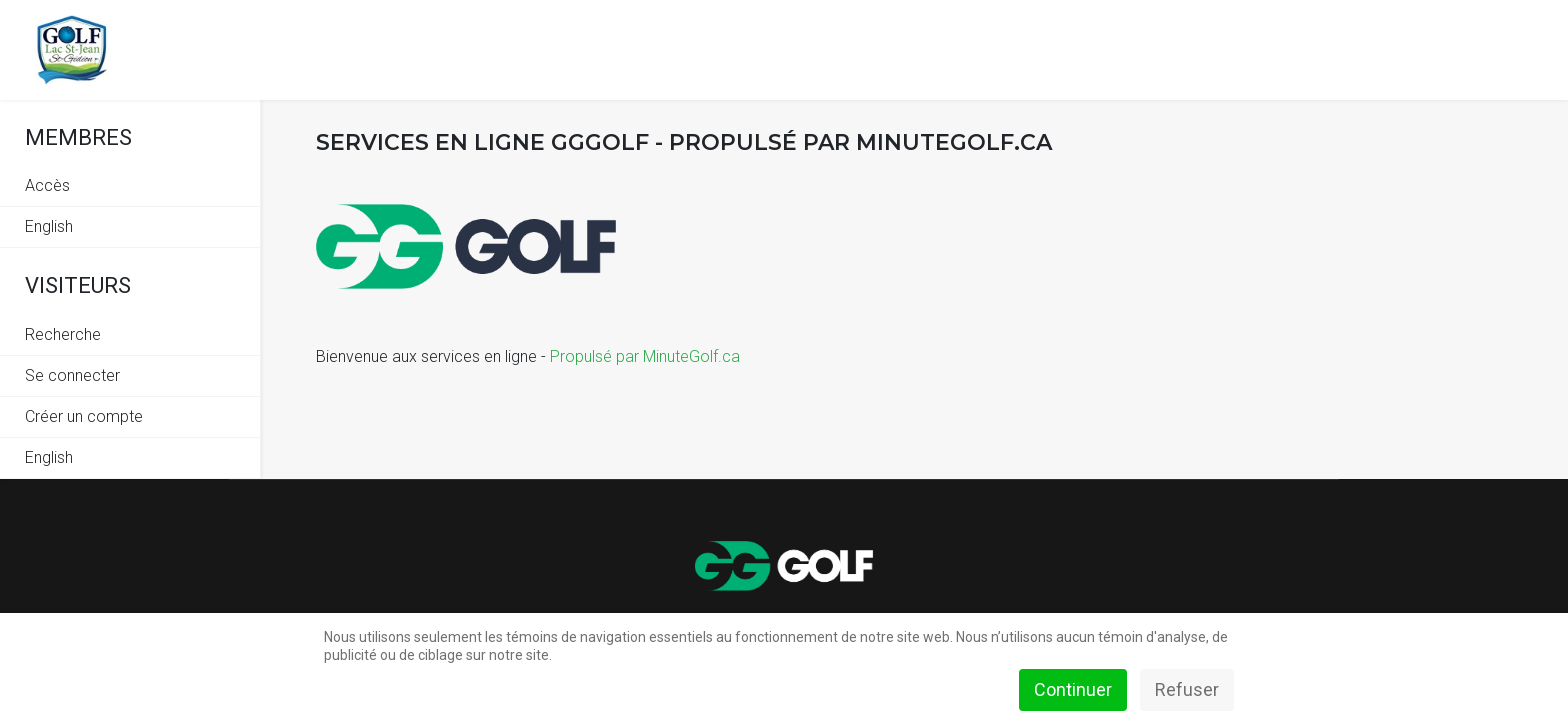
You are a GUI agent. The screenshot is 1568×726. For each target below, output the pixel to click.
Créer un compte (84, 416)
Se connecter (72, 375)
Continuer (1073, 689)
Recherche (63, 334)
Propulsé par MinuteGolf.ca (645, 356)
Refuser (1187, 689)
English (49, 226)
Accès (47, 185)
